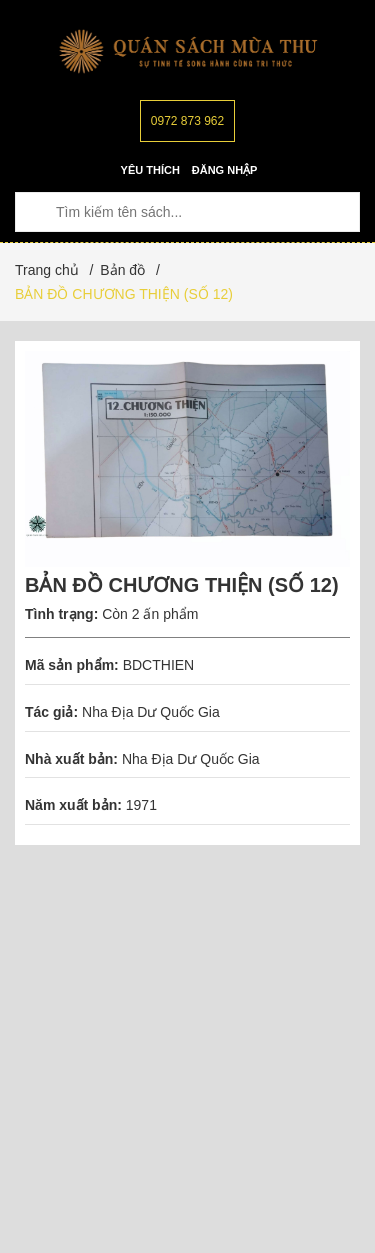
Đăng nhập (225, 170)
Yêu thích (150, 170)
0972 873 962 (187, 121)
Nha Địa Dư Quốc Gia (151, 712)
